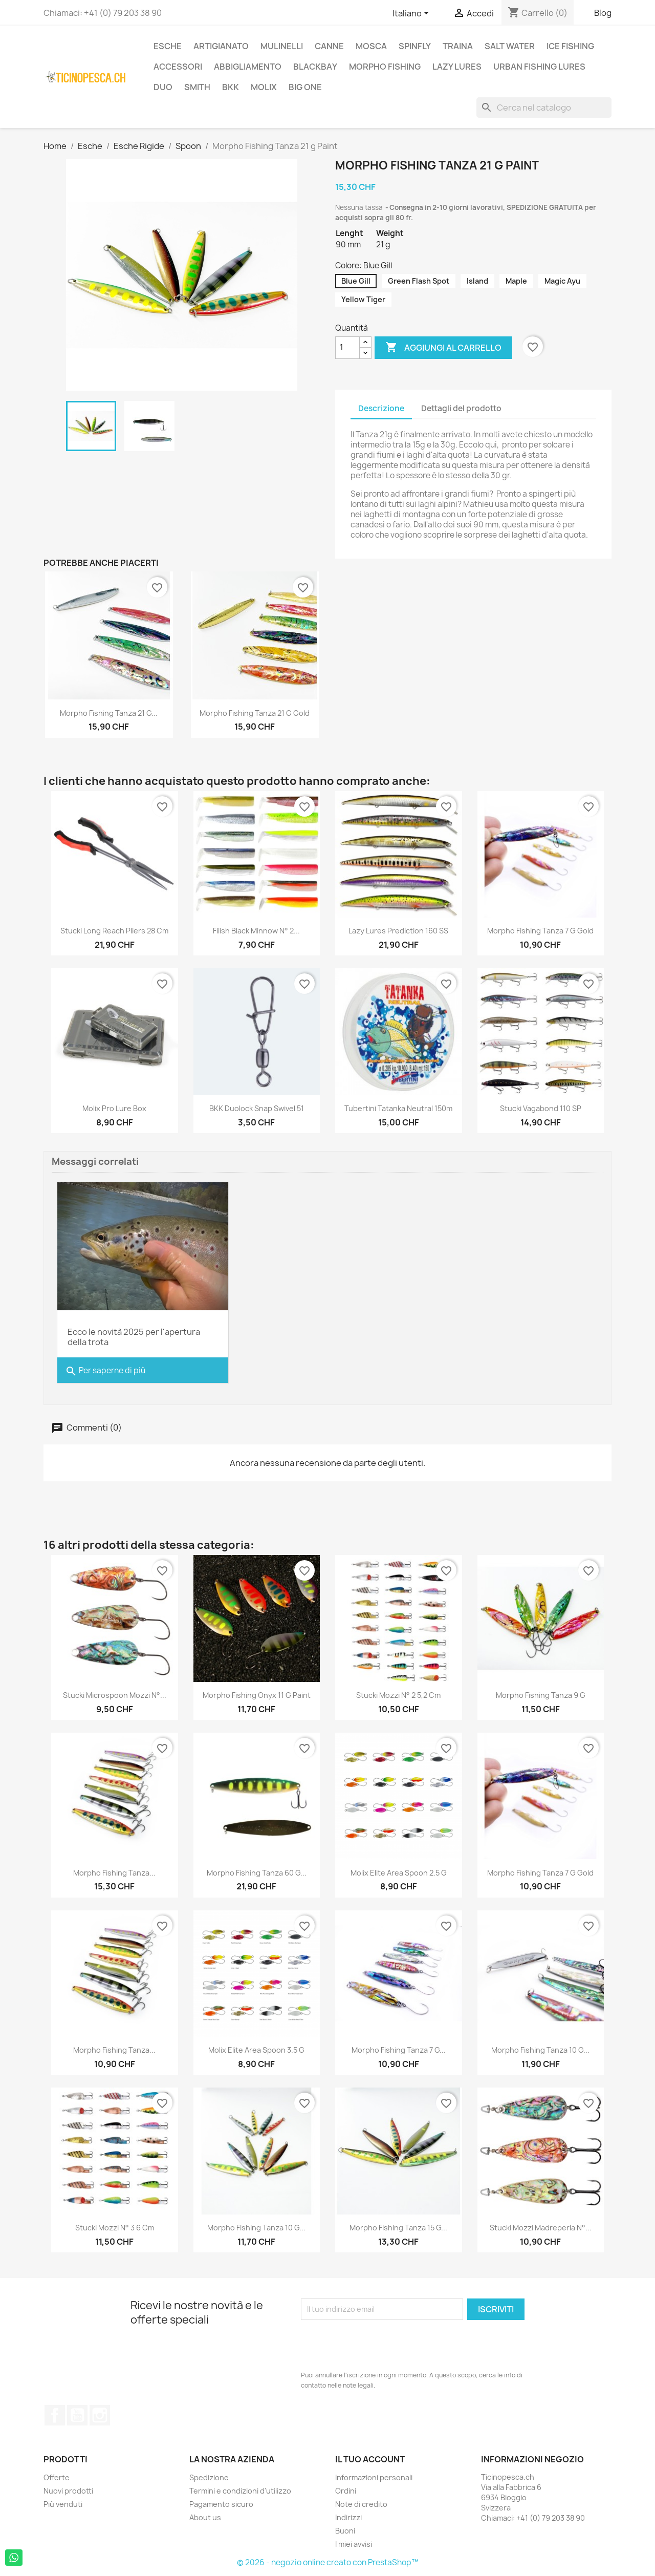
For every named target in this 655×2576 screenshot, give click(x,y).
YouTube (77, 2415)
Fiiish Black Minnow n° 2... (256, 930)
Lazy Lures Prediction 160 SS (398, 930)
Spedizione (209, 2477)
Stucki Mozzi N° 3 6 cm (114, 2227)
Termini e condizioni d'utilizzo (240, 2491)
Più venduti (62, 2504)
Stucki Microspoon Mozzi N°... (114, 1695)
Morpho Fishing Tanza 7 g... (399, 2050)
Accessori (178, 66)
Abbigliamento (247, 66)
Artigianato (221, 46)
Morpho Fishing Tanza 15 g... (398, 2227)
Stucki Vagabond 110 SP (540, 1108)
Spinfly (415, 46)
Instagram (100, 2415)
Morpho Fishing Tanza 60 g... (257, 1873)
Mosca (371, 46)
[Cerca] (544, 107)
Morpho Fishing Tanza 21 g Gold (255, 713)
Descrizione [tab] (381, 408)
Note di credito (361, 2504)
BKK (230, 87)
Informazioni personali (373, 2477)
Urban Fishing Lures (539, 66)
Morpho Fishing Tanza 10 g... (540, 2050)
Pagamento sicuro (221, 2504)
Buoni (345, 2531)
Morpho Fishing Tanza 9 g (540, 1695)
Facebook (55, 2415)
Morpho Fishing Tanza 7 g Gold (540, 930)
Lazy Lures (457, 66)
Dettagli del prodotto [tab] (461, 408)
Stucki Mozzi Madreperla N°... (541, 2227)
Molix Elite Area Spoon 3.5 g (256, 2050)
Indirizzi (348, 2517)
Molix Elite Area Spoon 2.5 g (399, 1873)
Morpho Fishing (385, 66)
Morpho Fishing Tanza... (114, 1873)
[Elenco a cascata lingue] (412, 14)
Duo (163, 87)
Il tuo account (370, 2459)
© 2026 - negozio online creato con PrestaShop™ (328, 2562)
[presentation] (378, 2345)
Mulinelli (281, 46)
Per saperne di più (105, 1371)
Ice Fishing (570, 46)
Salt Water (510, 46)
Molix (264, 87)
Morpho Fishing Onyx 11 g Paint (257, 1695)
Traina (458, 46)
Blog (603, 12)
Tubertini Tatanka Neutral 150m (398, 1108)
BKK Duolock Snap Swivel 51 (256, 1108)
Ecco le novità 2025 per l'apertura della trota (134, 1337)
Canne (329, 46)
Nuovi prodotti (68, 2491)
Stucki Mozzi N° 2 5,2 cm (398, 1695)
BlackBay (315, 66)
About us (205, 2517)
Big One (305, 87)
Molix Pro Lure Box (114, 1108)
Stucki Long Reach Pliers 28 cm (114, 930)
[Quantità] (347, 347)
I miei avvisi (353, 2544)
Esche (168, 46)
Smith (197, 87)
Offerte (56, 2477)
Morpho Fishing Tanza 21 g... (109, 713)
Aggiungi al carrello (443, 347)
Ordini (345, 2491)
